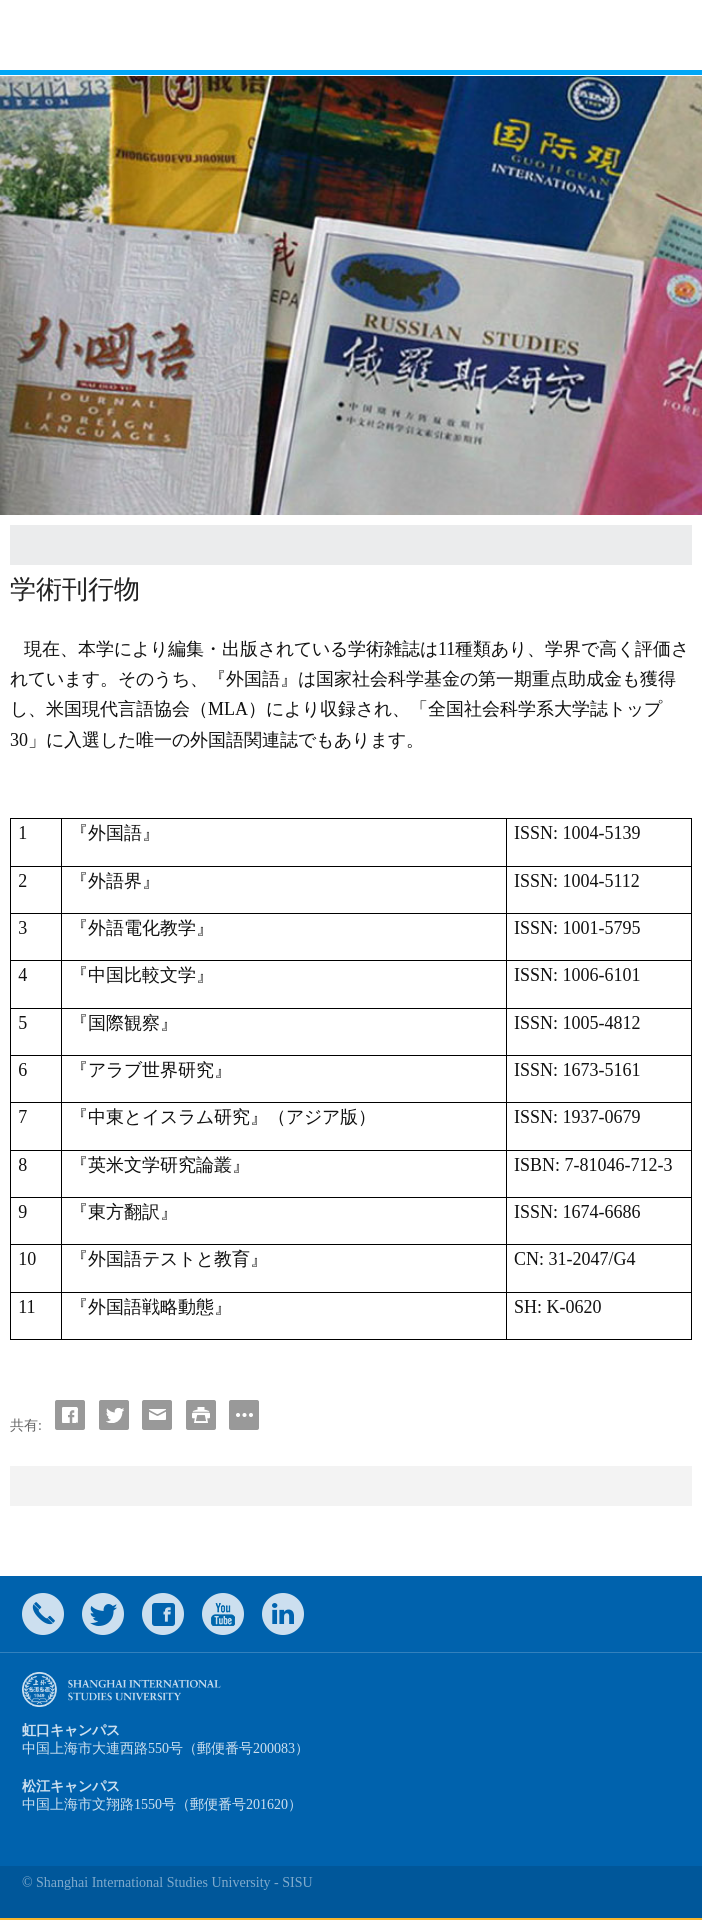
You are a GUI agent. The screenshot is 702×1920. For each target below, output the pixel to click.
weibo (223, 1614)
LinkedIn (283, 1614)
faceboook (163, 1614)
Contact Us (43, 1614)
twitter (103, 1614)
